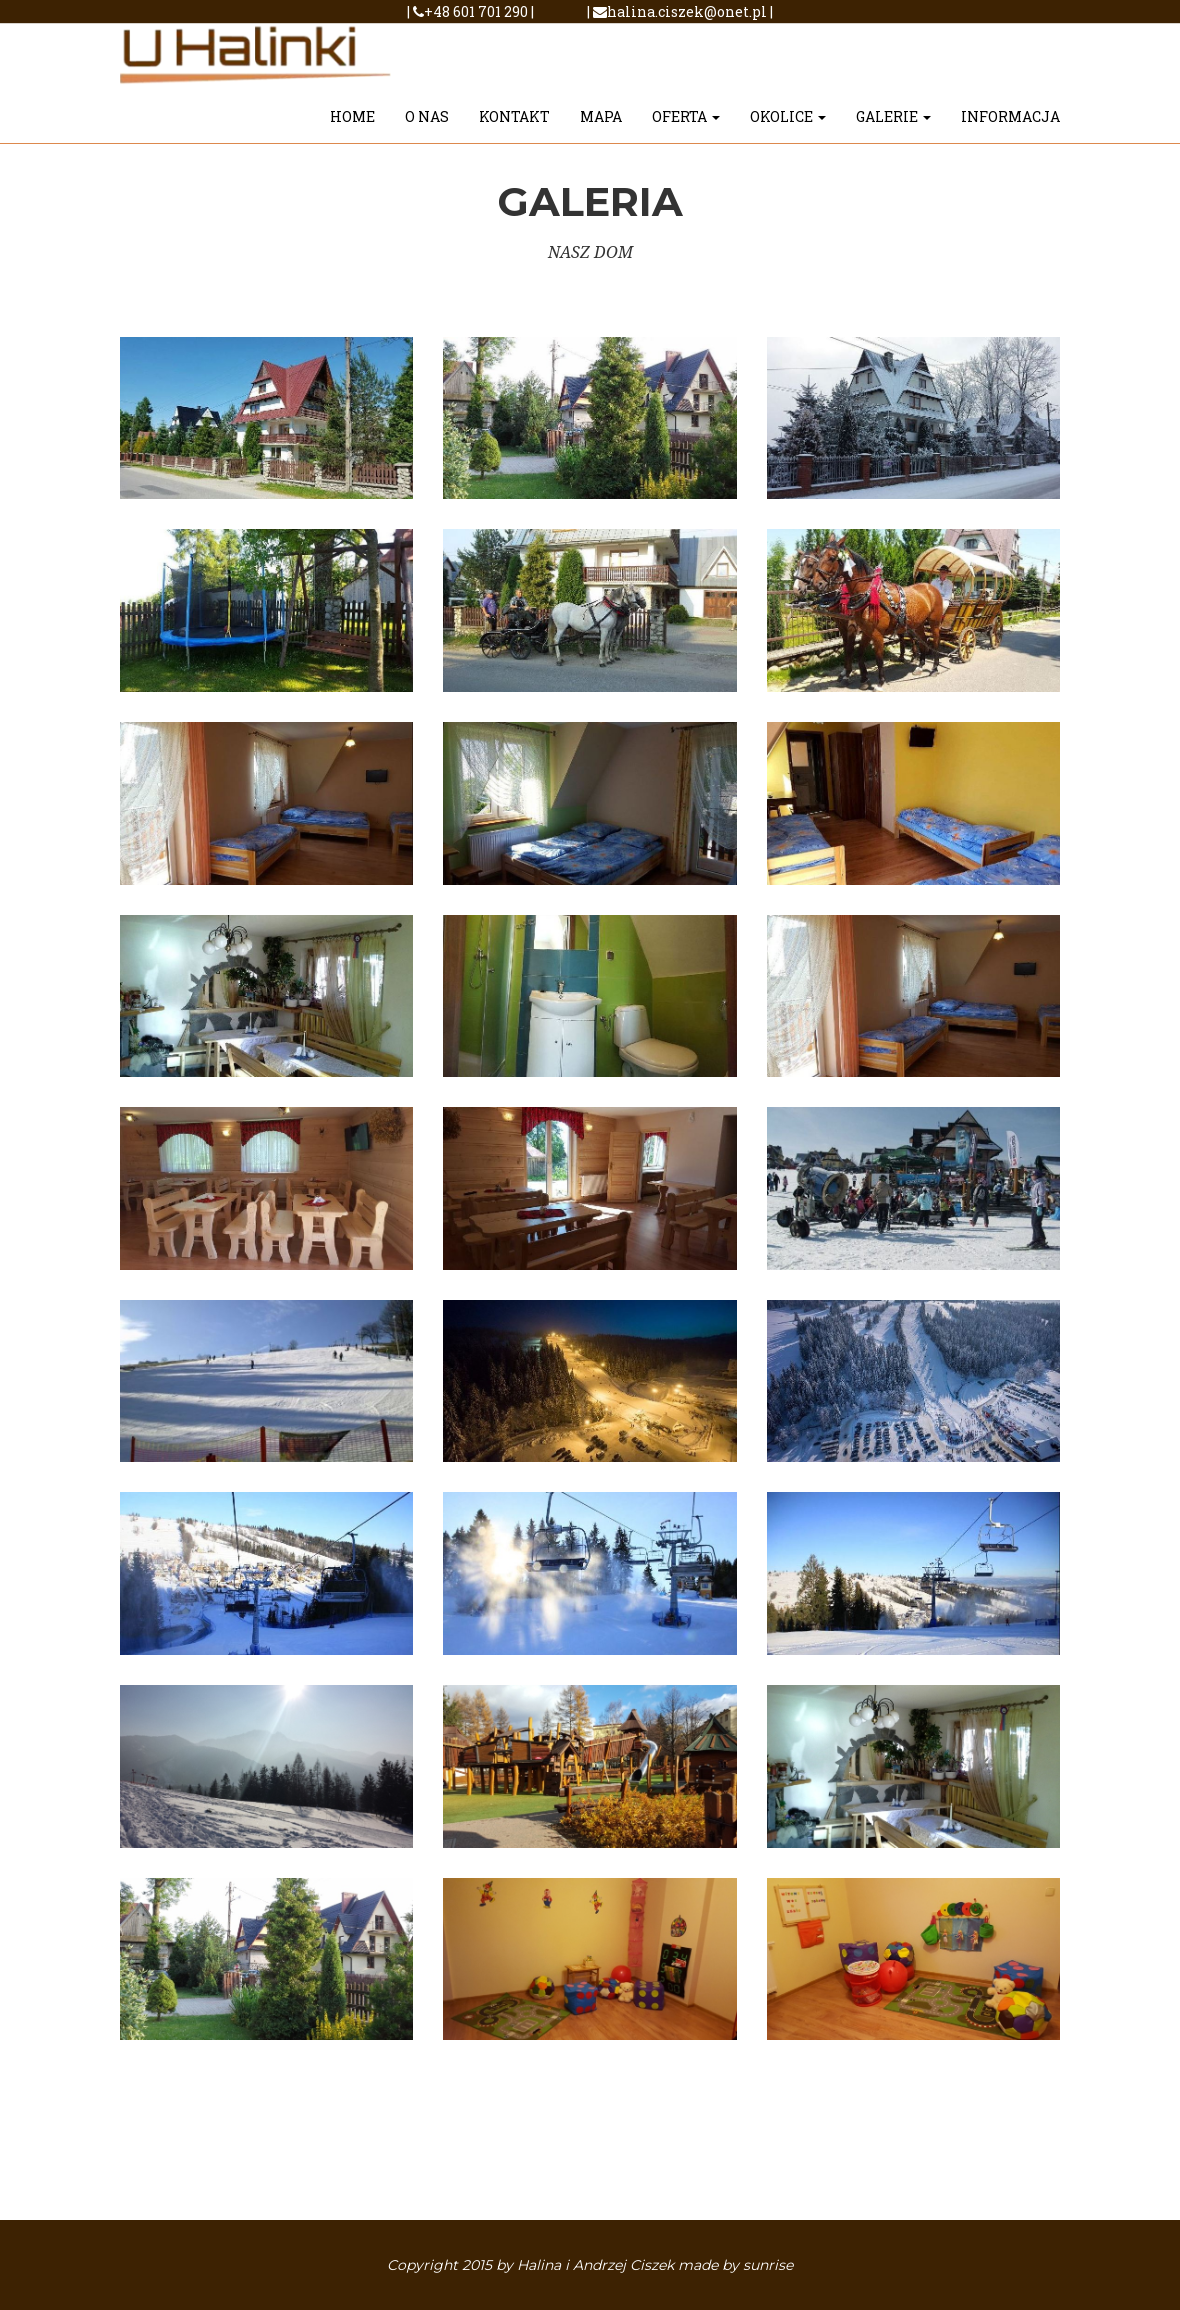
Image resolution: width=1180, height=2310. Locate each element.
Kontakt (514, 125)
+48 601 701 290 (472, 11)
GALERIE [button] (893, 125)
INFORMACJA (1010, 125)
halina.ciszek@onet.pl (680, 11)
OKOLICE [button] (788, 125)
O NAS (427, 125)
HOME (352, 125)
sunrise (768, 2265)
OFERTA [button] (686, 125)
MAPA (601, 125)
